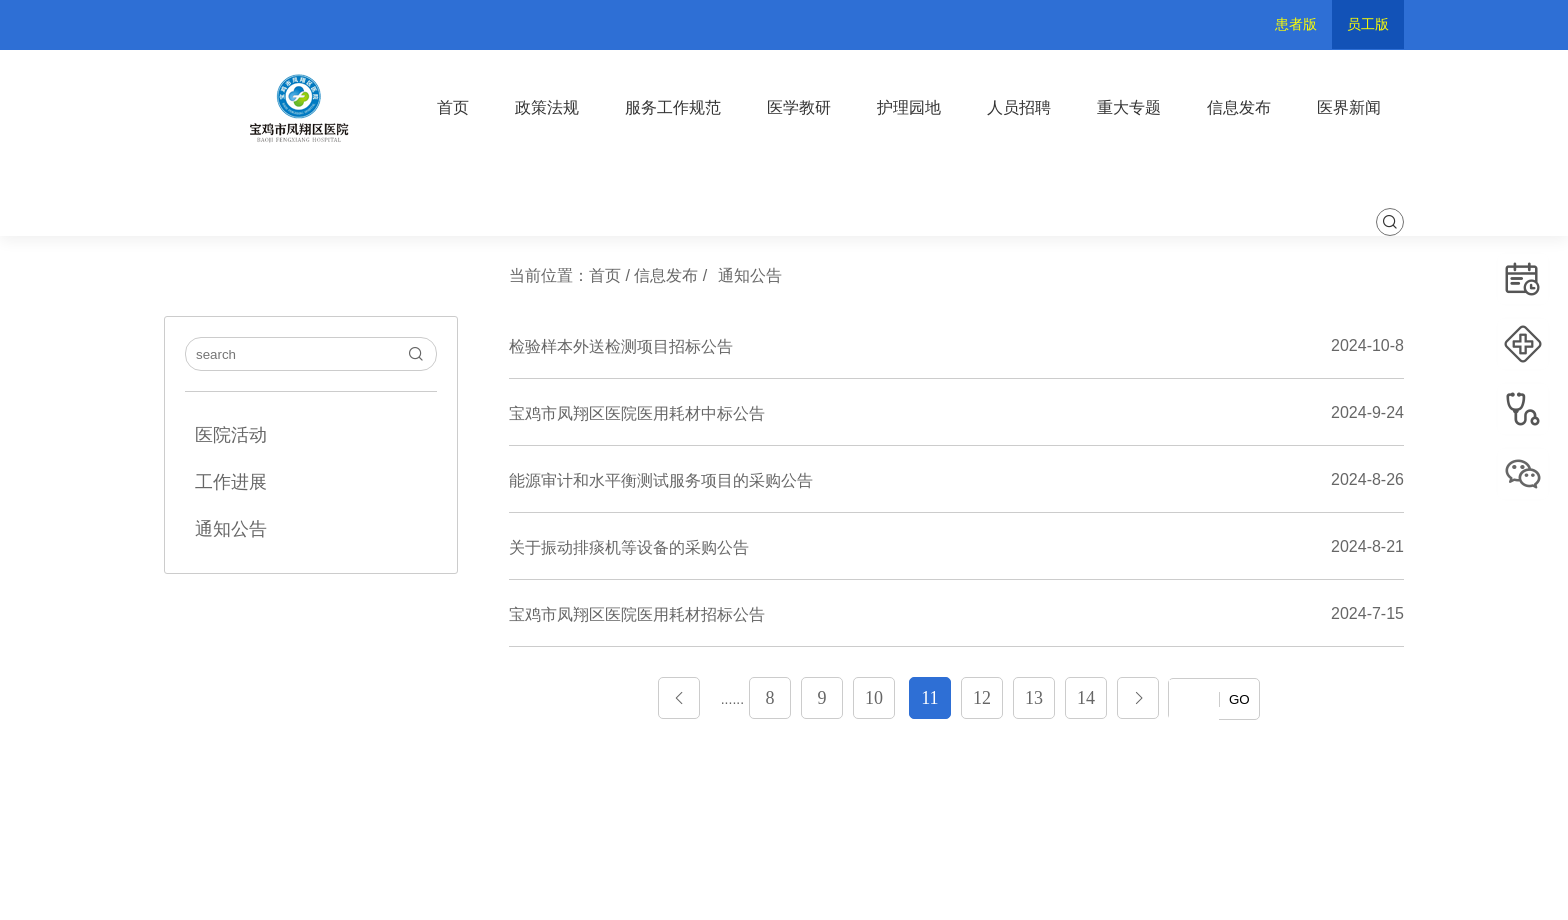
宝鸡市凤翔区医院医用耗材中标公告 (637, 413)
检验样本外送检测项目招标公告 (621, 346)
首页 (453, 107)
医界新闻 (1349, 107)
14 (1086, 698)
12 (982, 698)
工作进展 (231, 482)
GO (1239, 699)
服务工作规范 (673, 107)
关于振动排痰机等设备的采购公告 (629, 547)
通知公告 (231, 529)
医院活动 (231, 435)
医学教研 (799, 107)
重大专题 (1129, 107)
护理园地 (909, 107)
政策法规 (547, 107)
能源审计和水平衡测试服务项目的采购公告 (661, 480)
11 (929, 698)
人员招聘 (1019, 107)
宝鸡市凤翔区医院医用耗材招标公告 (637, 614)
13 (1034, 698)
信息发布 (1239, 107)
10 (874, 698)
